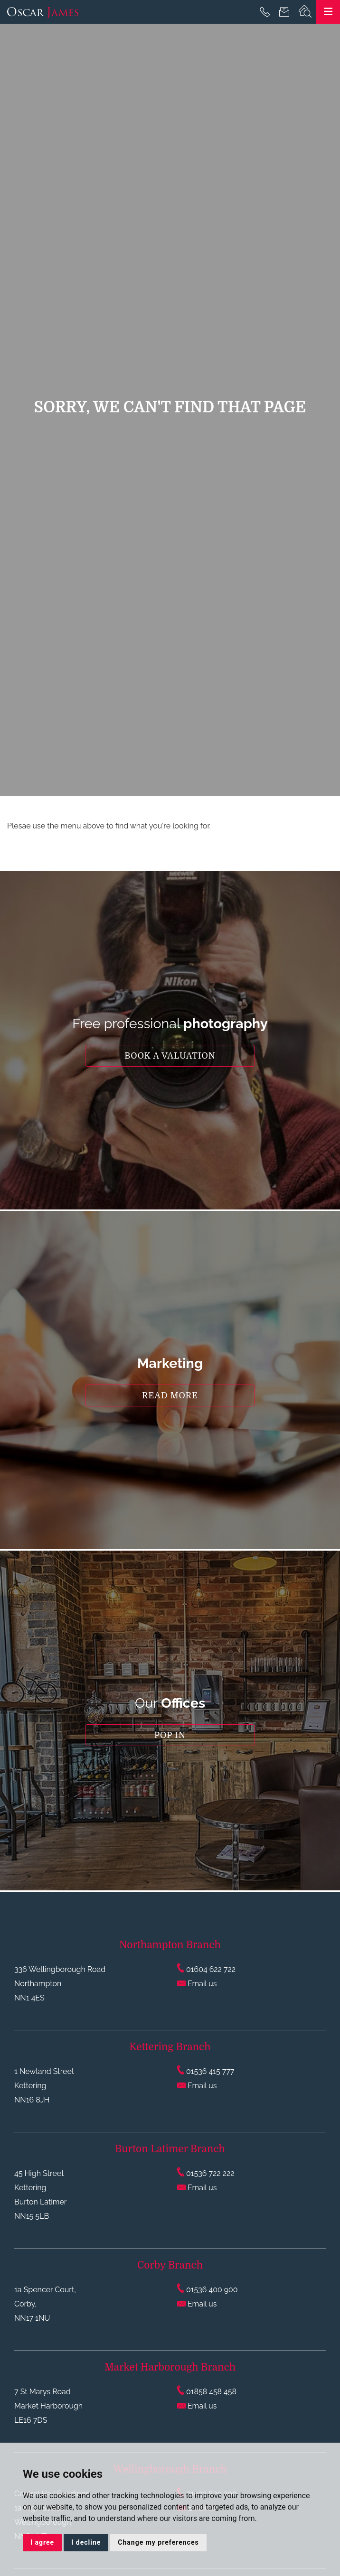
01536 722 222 (206, 2173)
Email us (197, 1983)
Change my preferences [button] (158, 2542)
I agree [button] (42, 2542)
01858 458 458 (206, 2391)
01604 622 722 (206, 1969)
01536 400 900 (207, 2289)
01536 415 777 (206, 2071)
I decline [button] (86, 2542)
